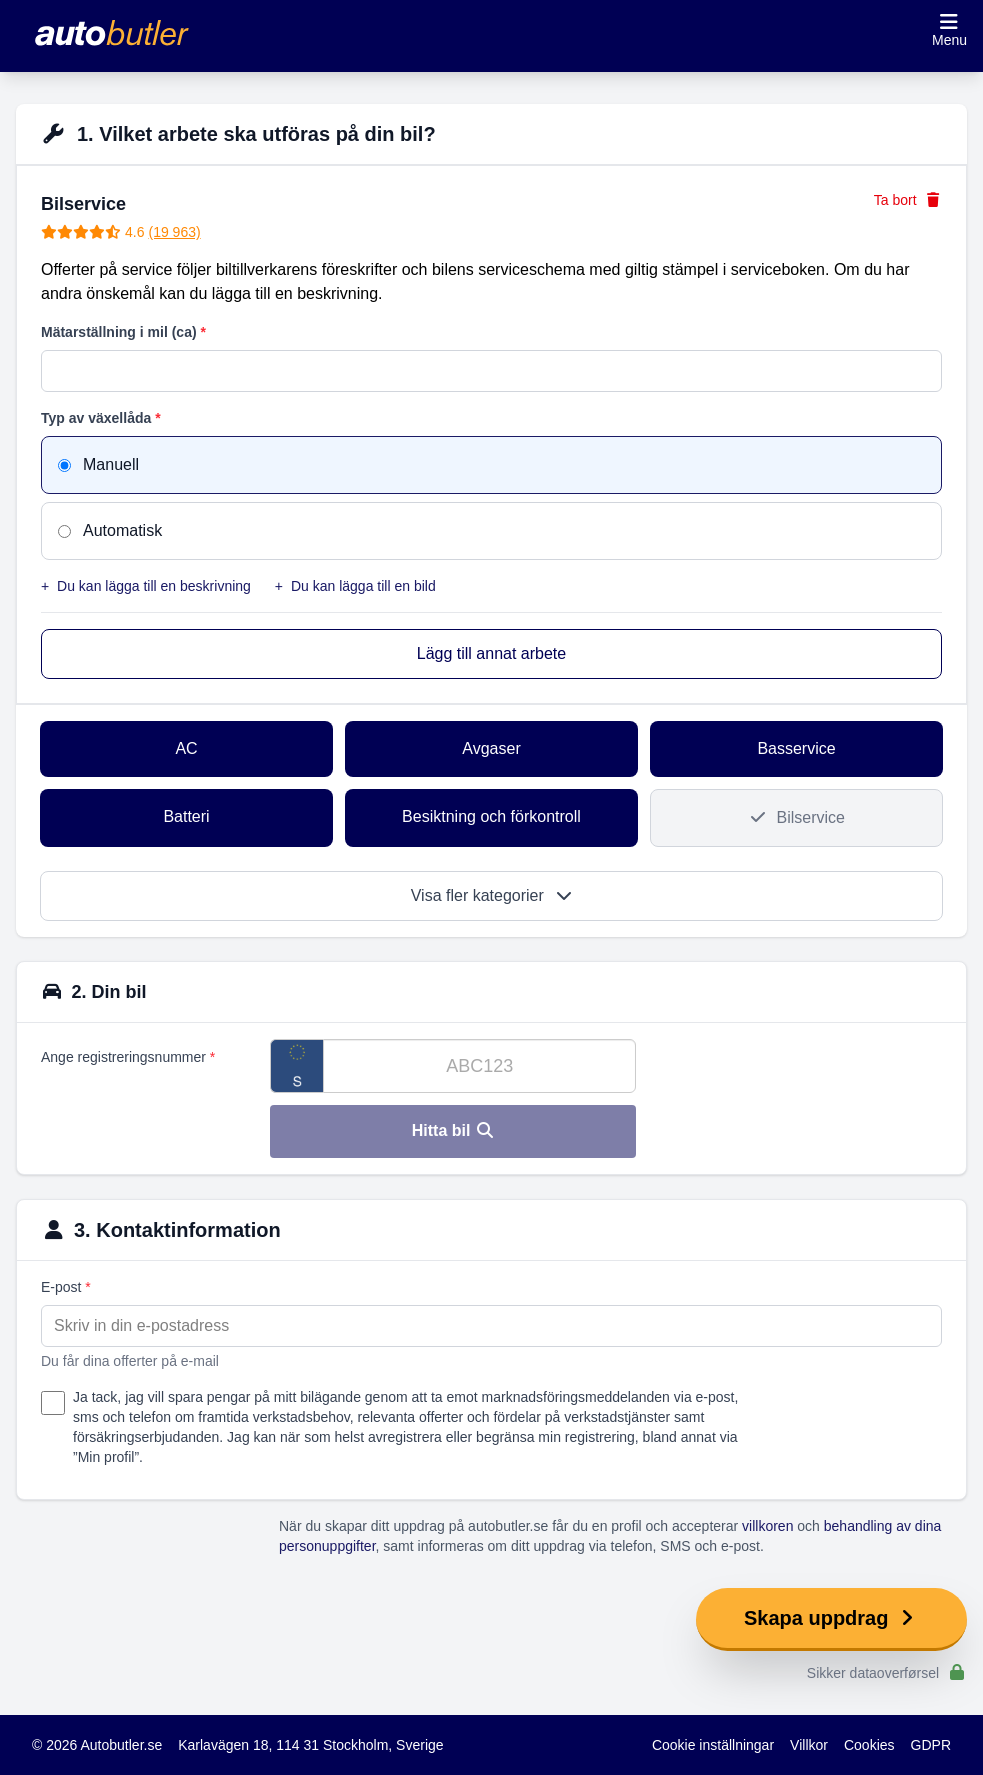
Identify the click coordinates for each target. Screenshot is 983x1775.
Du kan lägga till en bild (355, 586)
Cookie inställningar (713, 1745)
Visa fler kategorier (492, 895)
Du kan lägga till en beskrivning (146, 586)
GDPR (931, 1745)
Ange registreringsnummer (128, 1057)
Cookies (869, 1745)
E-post (66, 1287)
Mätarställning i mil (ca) (123, 332)
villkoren (767, 1526)
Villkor (809, 1745)
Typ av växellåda (101, 418)
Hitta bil (453, 1130)
